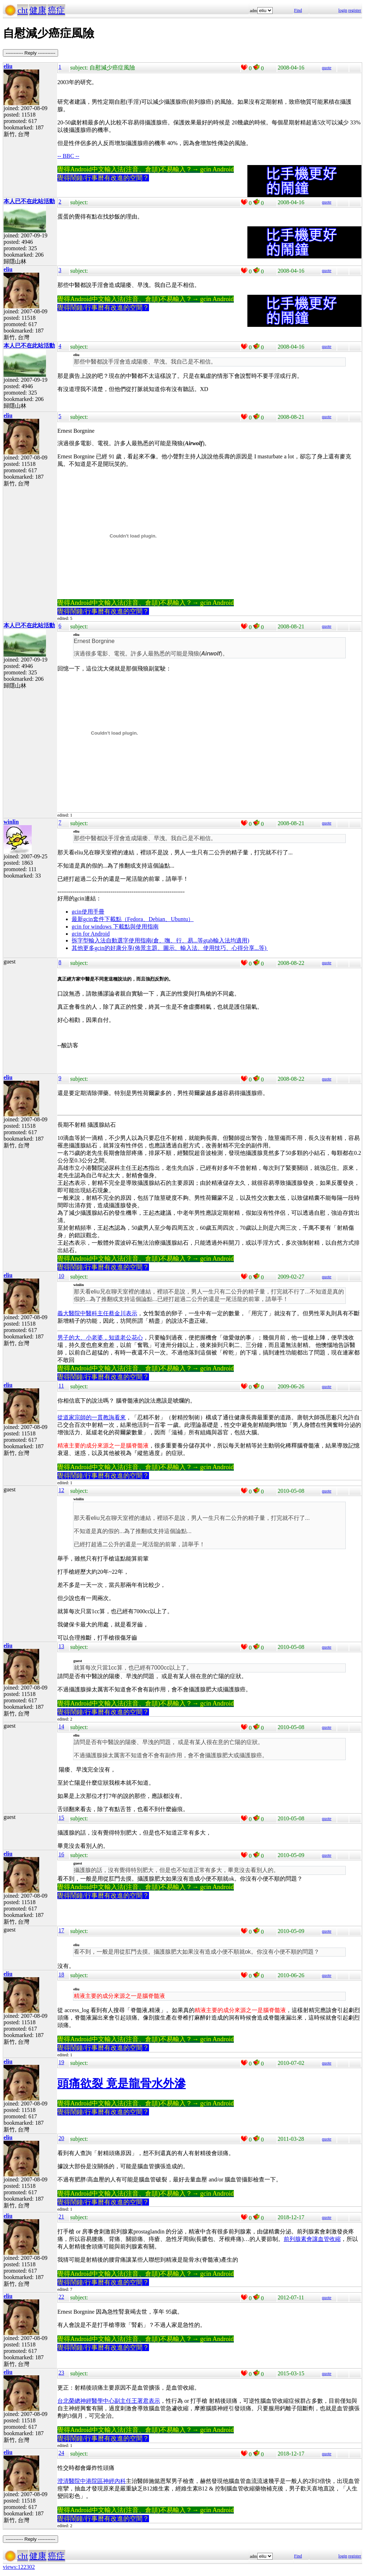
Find (298, 10)
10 (61, 1276)
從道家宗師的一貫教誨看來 (91, 1417)
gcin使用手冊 (88, 912)
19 (61, 2062)
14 (61, 1726)
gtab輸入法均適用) (226, 940)
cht (22, 10)
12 (61, 1490)
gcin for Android (91, 934)
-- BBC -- (68, 156)
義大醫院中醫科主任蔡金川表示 (97, 1313)
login (342, 10)
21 (61, 2216)
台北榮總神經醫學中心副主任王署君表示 (108, 2401)
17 (61, 1930)
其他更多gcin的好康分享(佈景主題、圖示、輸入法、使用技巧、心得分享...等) (170, 948)
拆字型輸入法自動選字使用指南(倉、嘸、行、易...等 (137, 940)
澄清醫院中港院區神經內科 (91, 2481)
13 (61, 1646)
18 (61, 1974)
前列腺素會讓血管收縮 (312, 2239)
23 (61, 2373)
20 (61, 2138)
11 (61, 1386)
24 (61, 2453)
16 (61, 1854)
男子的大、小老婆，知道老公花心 (100, 1338)
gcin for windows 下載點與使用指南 (115, 927)
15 (61, 1818)
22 (61, 2297)
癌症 (56, 10)
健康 (37, 10)
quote (326, 67)
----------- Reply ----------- (30, 53)
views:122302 (19, 2567)
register (354, 10)
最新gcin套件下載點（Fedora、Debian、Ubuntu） (133, 919)
